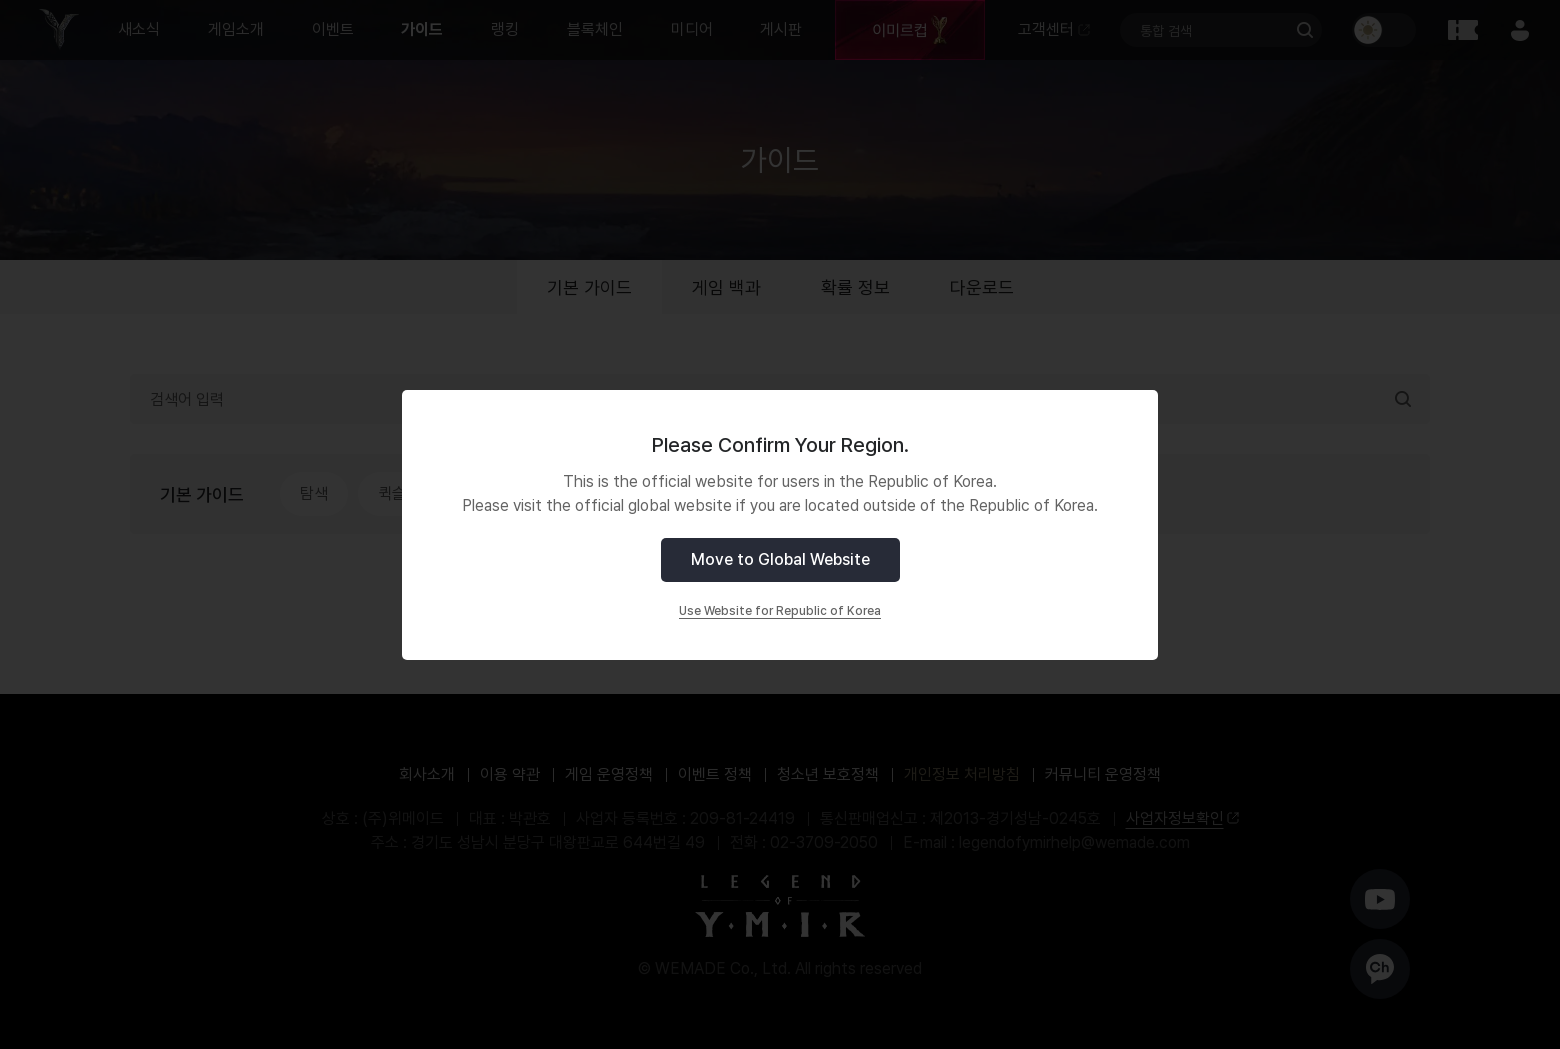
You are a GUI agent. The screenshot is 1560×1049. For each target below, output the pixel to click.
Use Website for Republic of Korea (780, 611)
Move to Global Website (780, 559)
